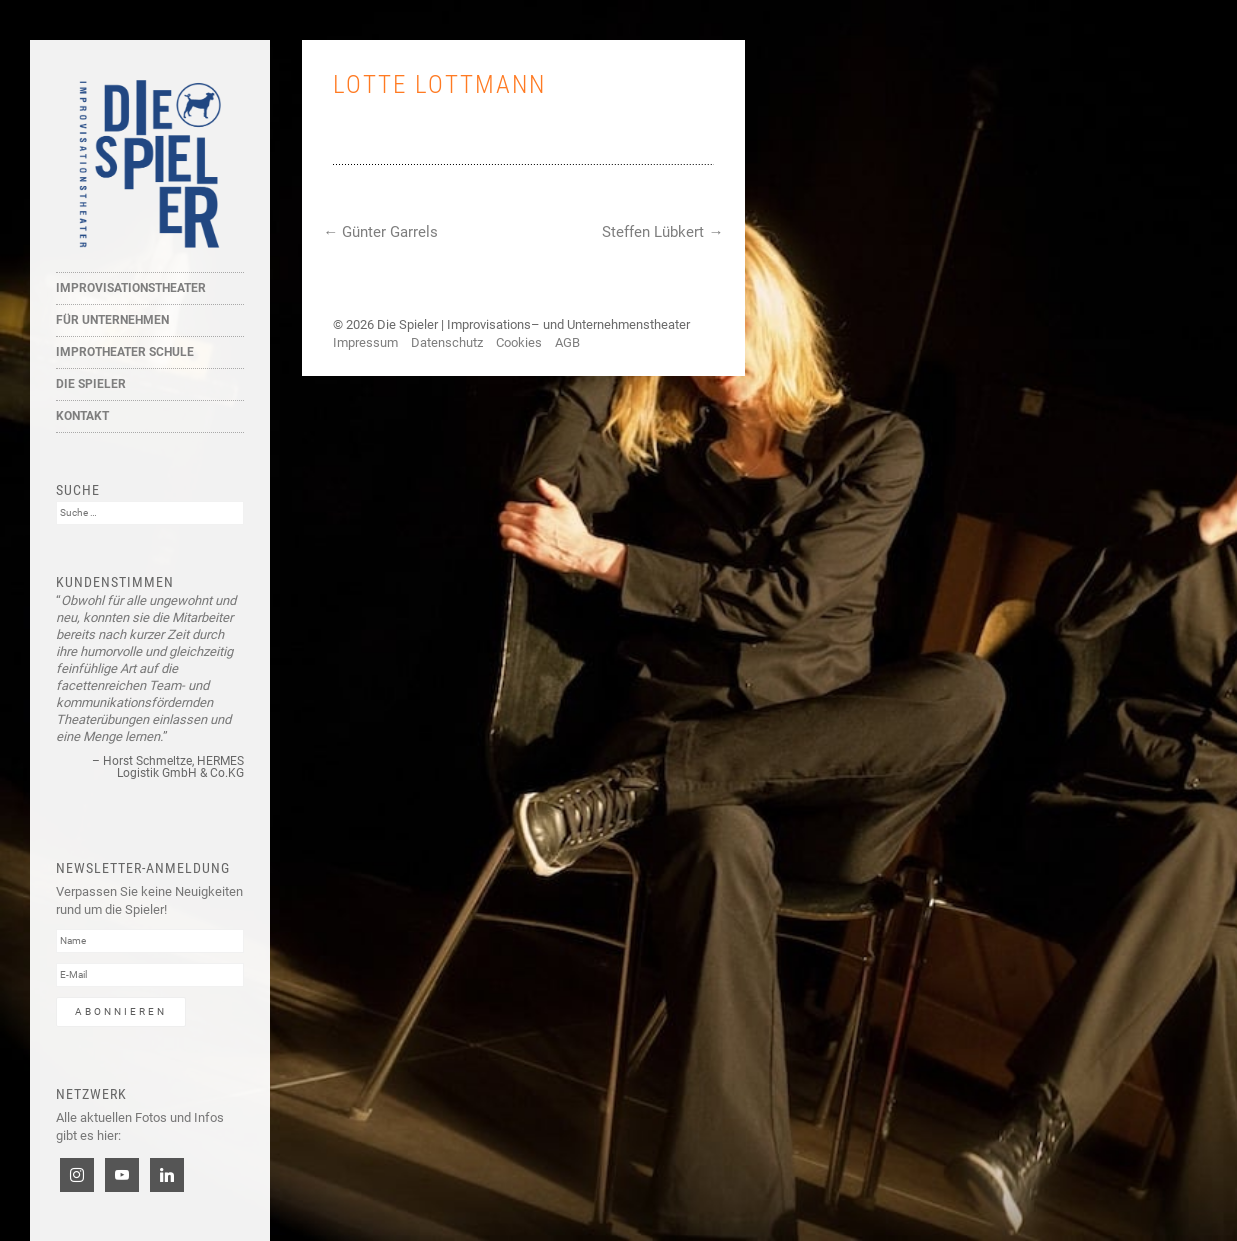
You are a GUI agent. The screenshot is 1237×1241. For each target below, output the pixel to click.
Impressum (365, 342)
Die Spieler (91, 384)
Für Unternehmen (112, 320)
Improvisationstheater (131, 288)
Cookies (519, 342)
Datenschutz (447, 342)
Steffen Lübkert (662, 232)
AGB (567, 342)
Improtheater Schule (125, 352)
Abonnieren (121, 1011)
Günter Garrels (380, 232)
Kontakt (82, 416)
